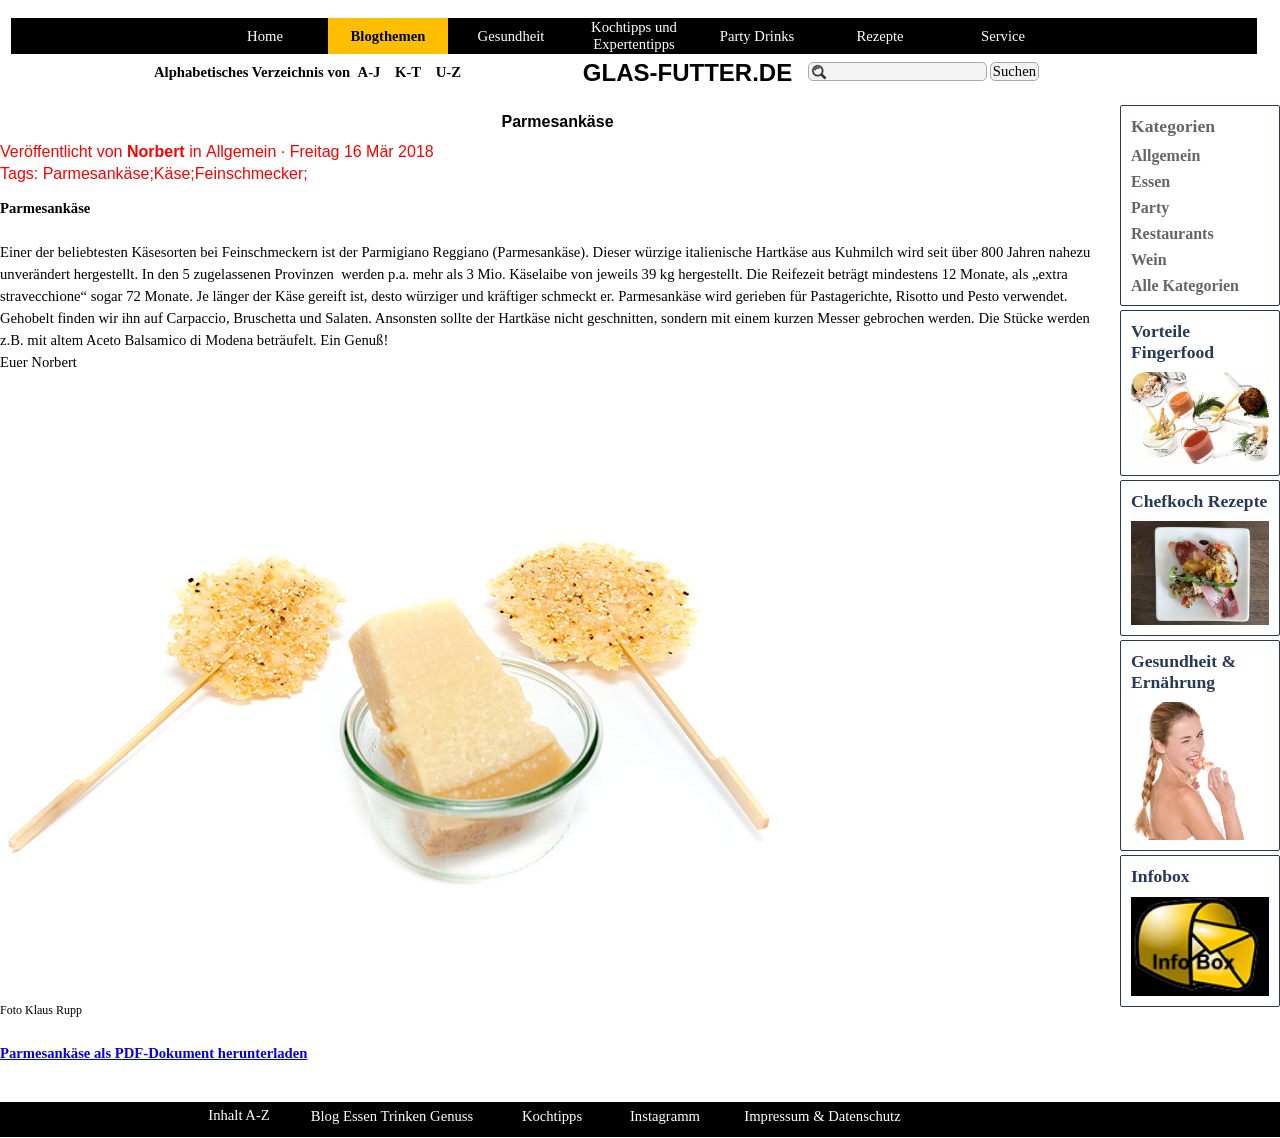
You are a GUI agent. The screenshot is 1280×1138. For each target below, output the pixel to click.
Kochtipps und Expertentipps (634, 35)
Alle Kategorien (1185, 285)
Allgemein (1165, 155)
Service (1003, 36)
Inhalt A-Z (238, 1115)
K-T (408, 72)
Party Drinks (757, 36)
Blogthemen (388, 36)
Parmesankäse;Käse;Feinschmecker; (175, 173)
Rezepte (879, 36)
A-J (369, 72)
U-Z (448, 72)
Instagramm (665, 1116)
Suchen (1014, 71)
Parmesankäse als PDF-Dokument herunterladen (153, 1053)
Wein (1149, 259)
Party (1150, 207)
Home (265, 36)
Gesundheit (511, 36)
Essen (1150, 181)
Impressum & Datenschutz (822, 1116)
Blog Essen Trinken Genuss (392, 1116)
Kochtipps (552, 1116)
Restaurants (1172, 233)
